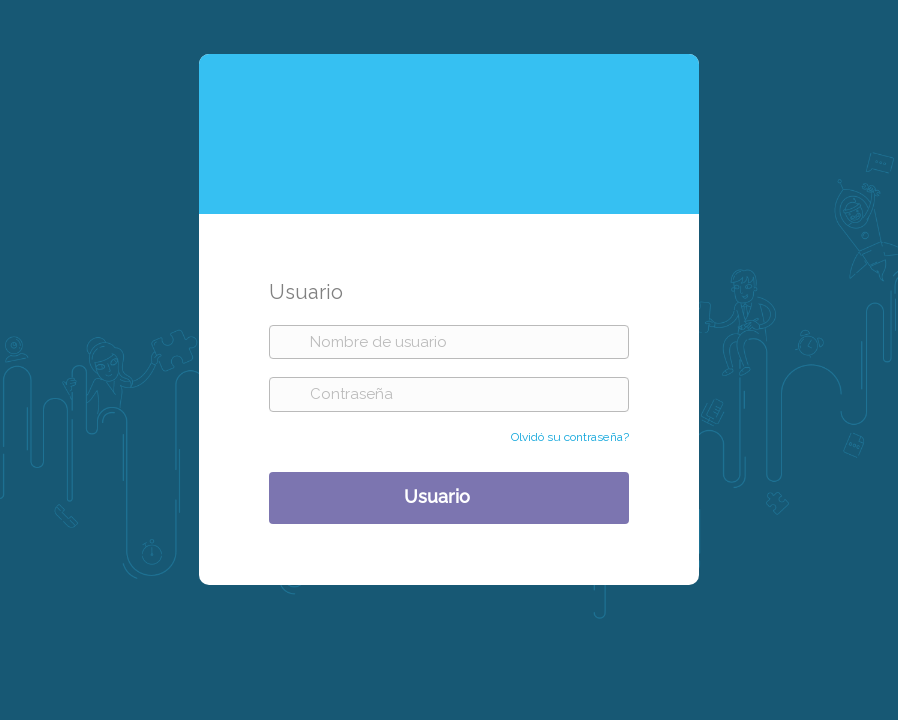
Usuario (437, 495)
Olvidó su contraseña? (570, 437)
